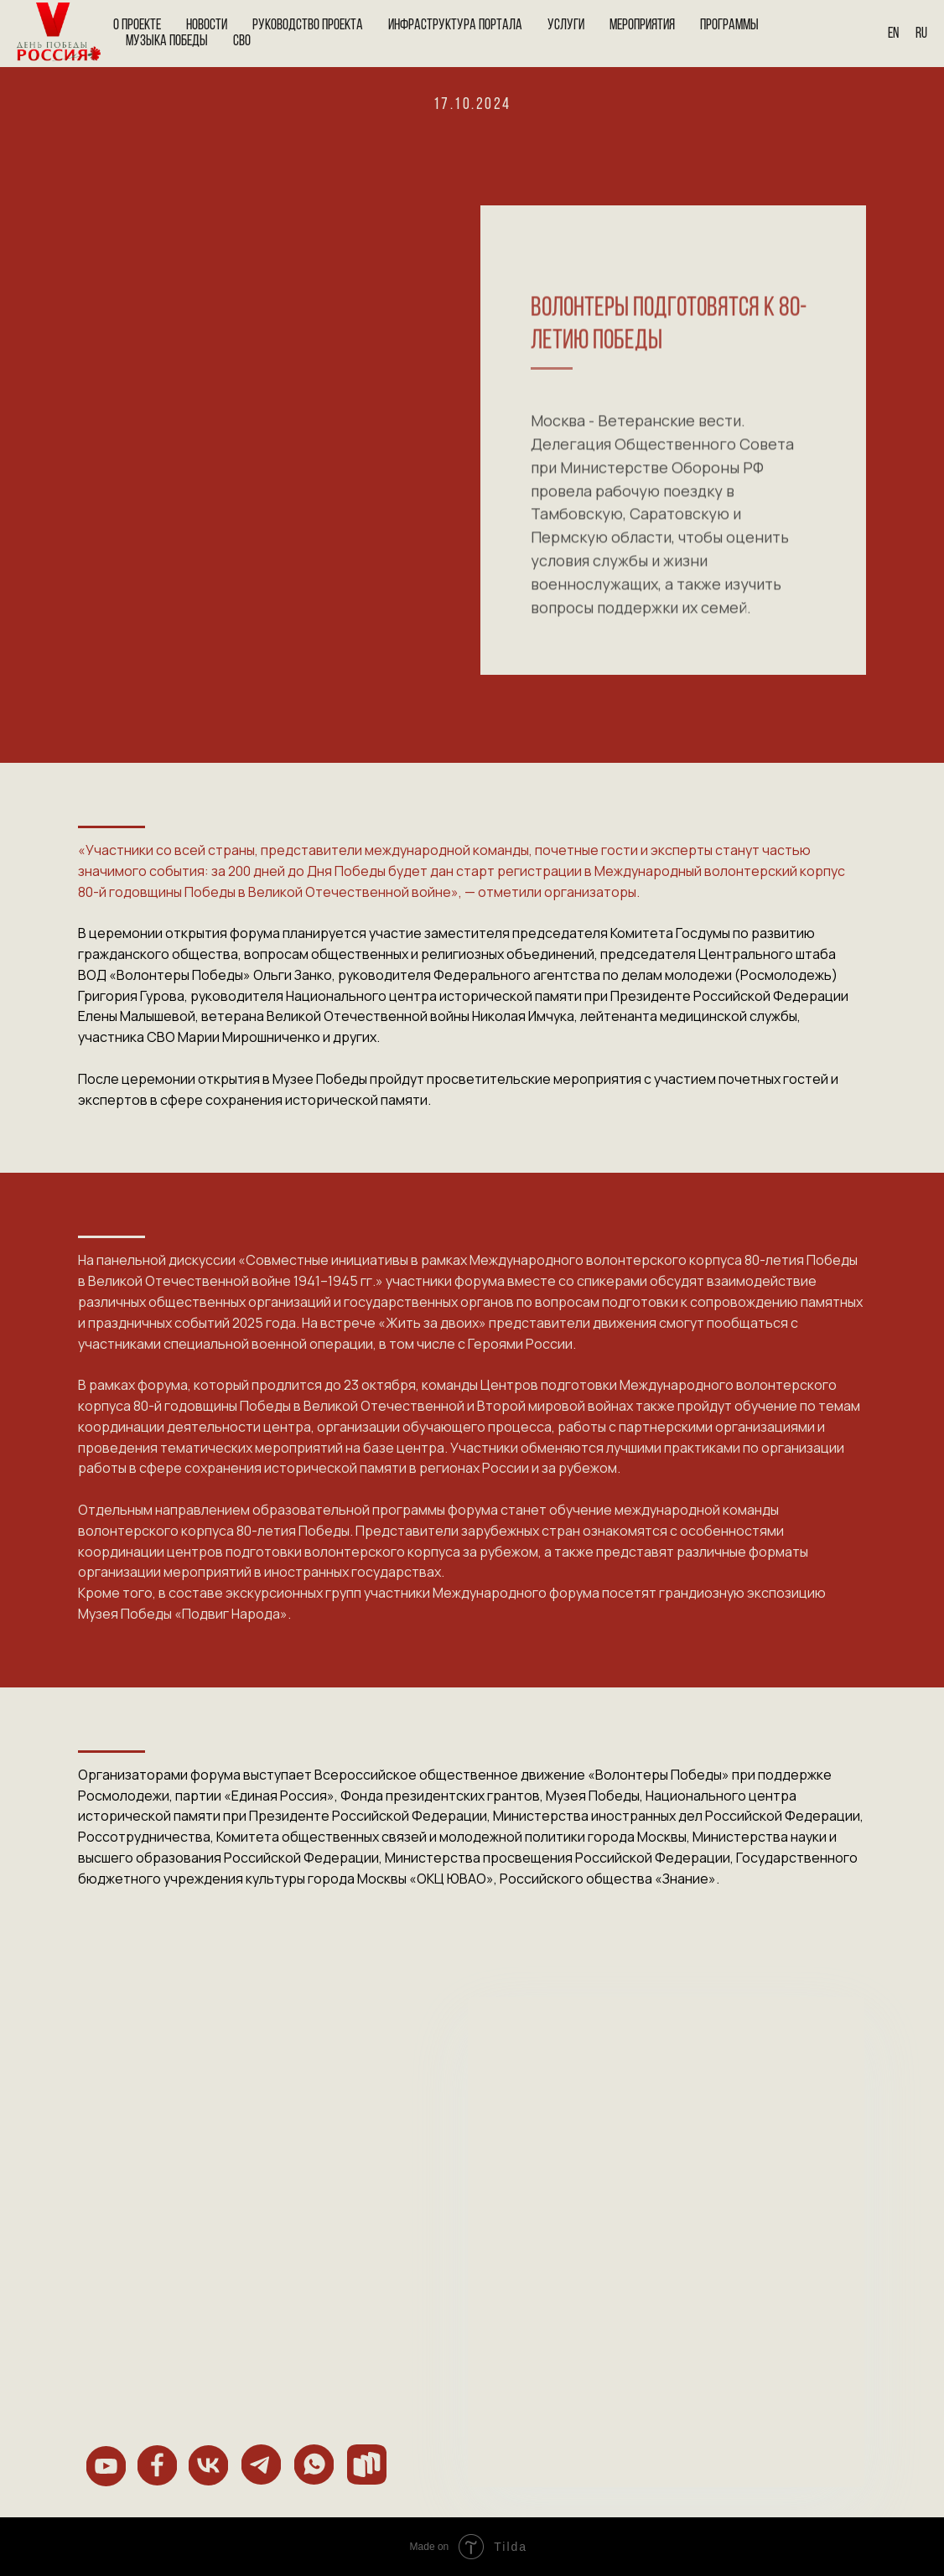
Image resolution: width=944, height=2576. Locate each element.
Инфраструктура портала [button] (455, 26)
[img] (106, 2466)
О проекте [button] (137, 26)
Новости (206, 26)
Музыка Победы (167, 41)
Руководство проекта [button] (307, 26)
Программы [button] (729, 26)
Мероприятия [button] (642, 26)
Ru (921, 34)
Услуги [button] (565, 26)
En (893, 34)
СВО (242, 41)
